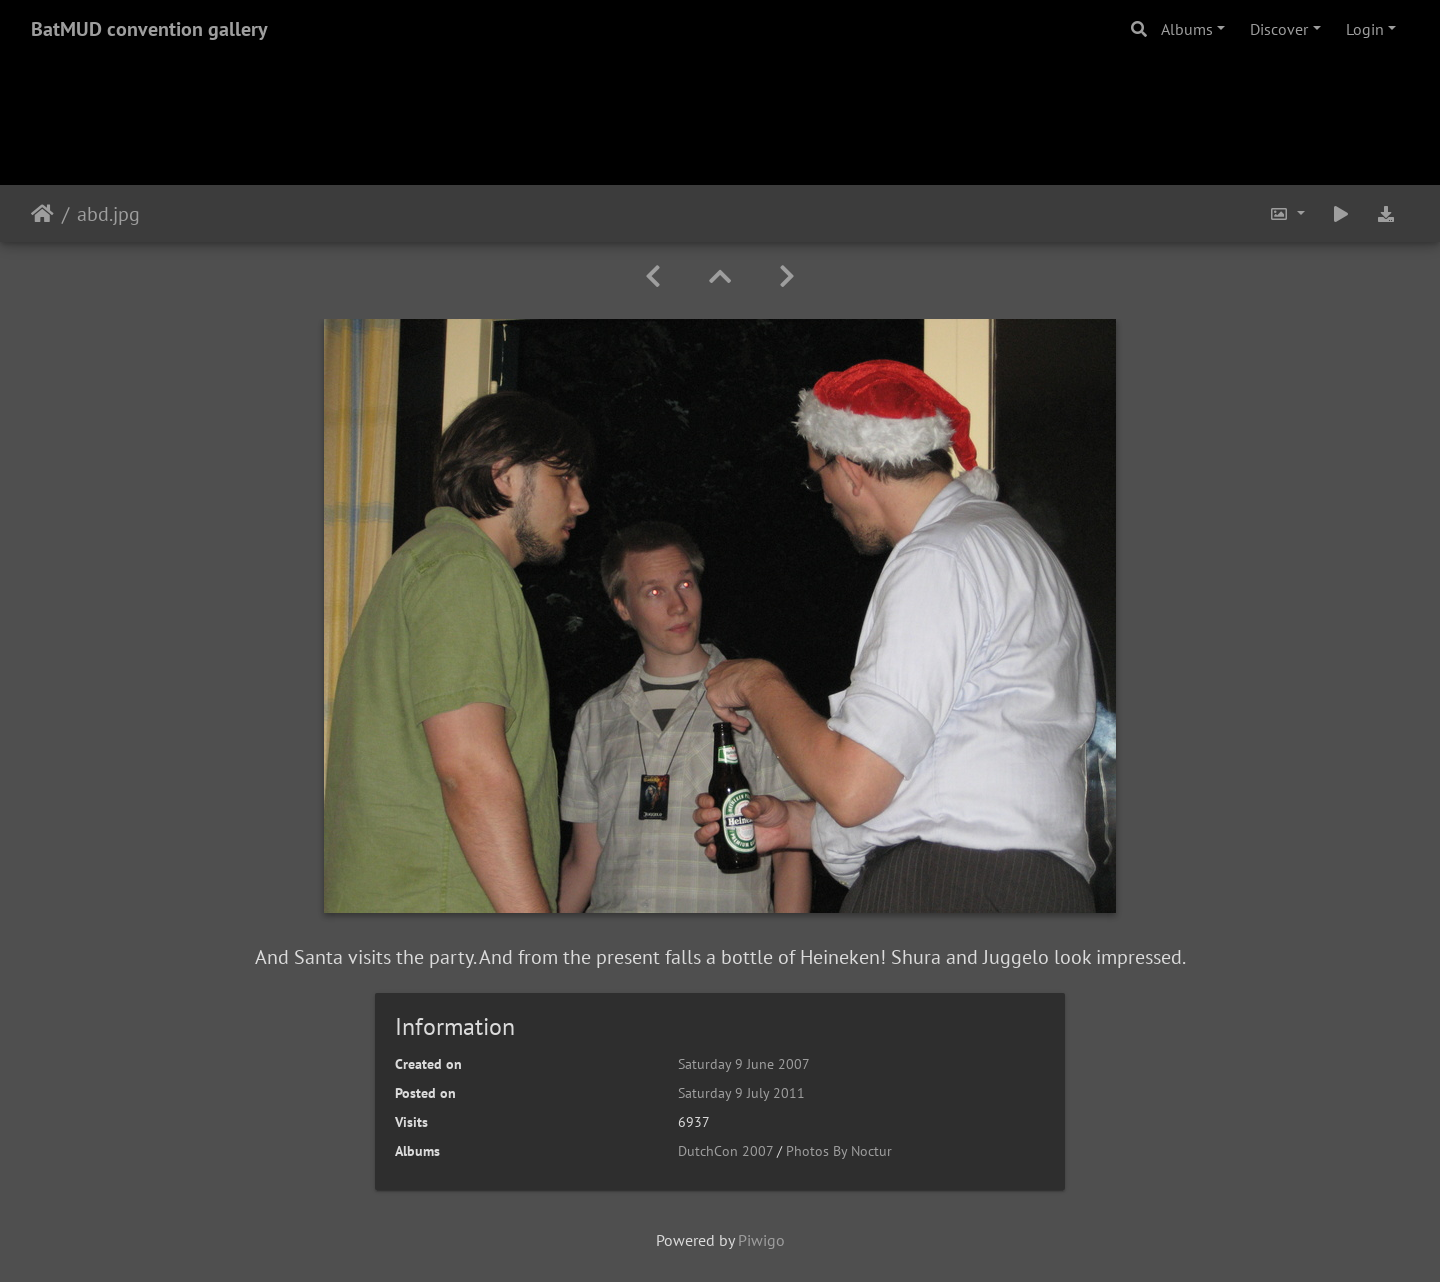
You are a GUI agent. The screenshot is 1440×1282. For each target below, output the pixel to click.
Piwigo (761, 1240)
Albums (1187, 29)
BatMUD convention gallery (149, 29)
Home (42, 214)
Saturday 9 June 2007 (744, 1064)
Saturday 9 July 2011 (741, 1093)
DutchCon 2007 (725, 1151)
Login (1365, 29)
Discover (1279, 29)
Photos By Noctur (839, 1151)
